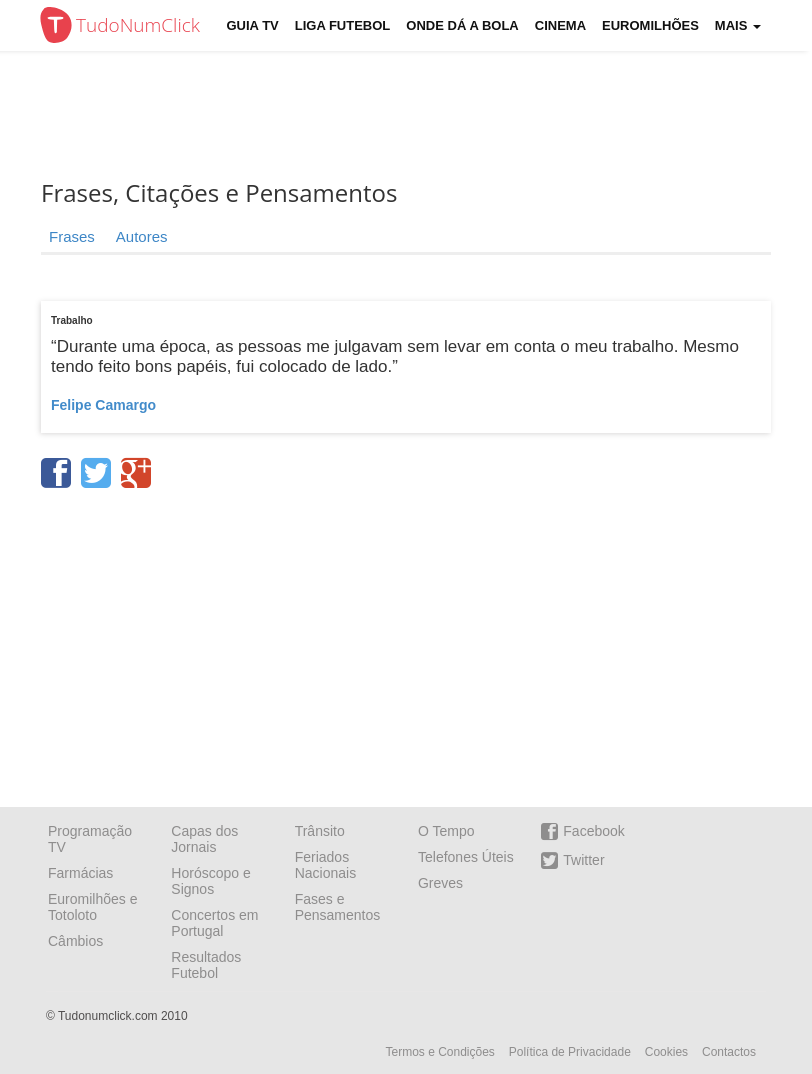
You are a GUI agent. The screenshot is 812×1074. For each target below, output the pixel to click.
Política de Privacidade (570, 1052)
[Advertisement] (421, 115)
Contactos (729, 1052)
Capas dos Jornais (204, 839)
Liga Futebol (343, 25)
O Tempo (446, 831)
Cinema (560, 25)
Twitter (572, 860)
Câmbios (75, 941)
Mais (738, 25)
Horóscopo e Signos (210, 881)
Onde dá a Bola (462, 25)
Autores (142, 236)
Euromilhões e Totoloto (93, 907)
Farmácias (80, 873)
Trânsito (320, 831)
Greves (440, 883)
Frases (72, 236)
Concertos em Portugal (214, 923)
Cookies (666, 1052)
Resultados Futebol (206, 965)
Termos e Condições (439, 1052)
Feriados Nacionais (325, 865)
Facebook (582, 831)
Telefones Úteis (466, 857)
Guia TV (253, 25)
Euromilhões (650, 25)
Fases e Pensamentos (338, 907)
